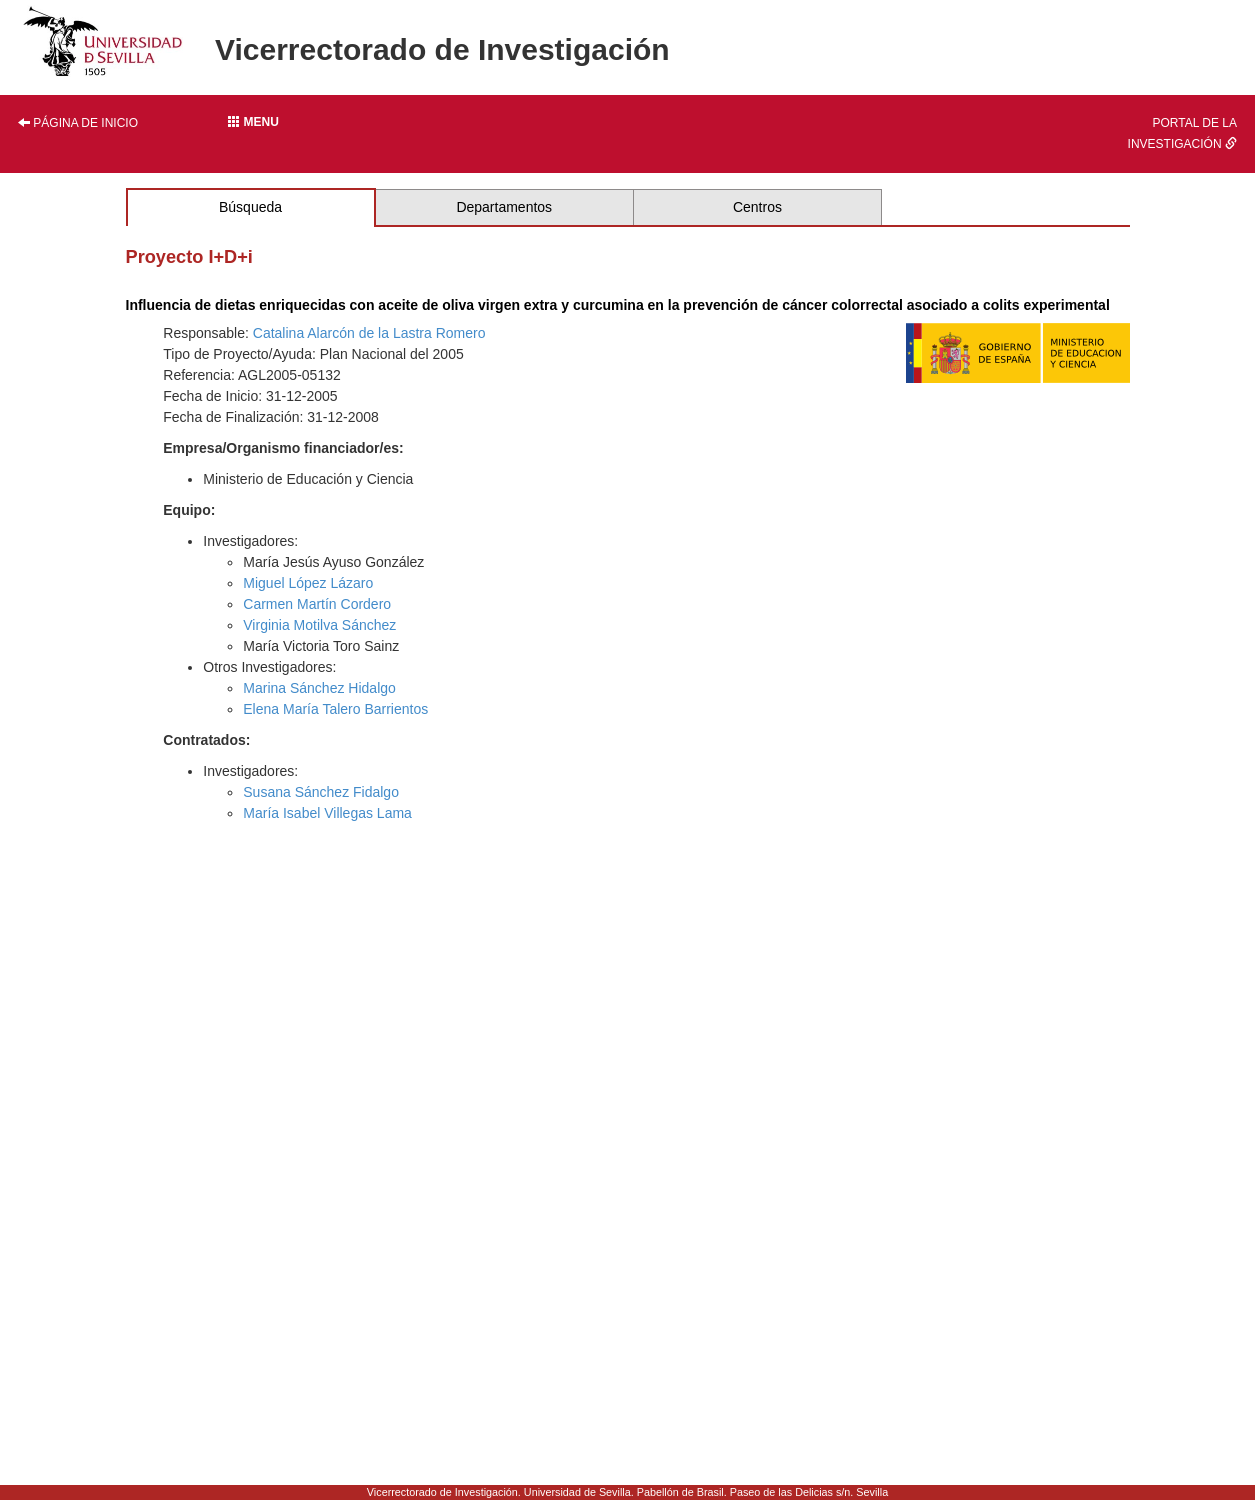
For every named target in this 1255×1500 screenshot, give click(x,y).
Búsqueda (250, 207)
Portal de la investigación (1182, 133)
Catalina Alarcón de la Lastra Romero (369, 333)
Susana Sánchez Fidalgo (321, 792)
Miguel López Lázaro (308, 583)
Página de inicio (78, 123)
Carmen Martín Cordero (317, 604)
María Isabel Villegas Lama (327, 813)
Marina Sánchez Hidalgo (319, 688)
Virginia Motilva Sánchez (319, 625)
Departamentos (504, 207)
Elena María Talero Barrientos (335, 709)
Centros (757, 207)
